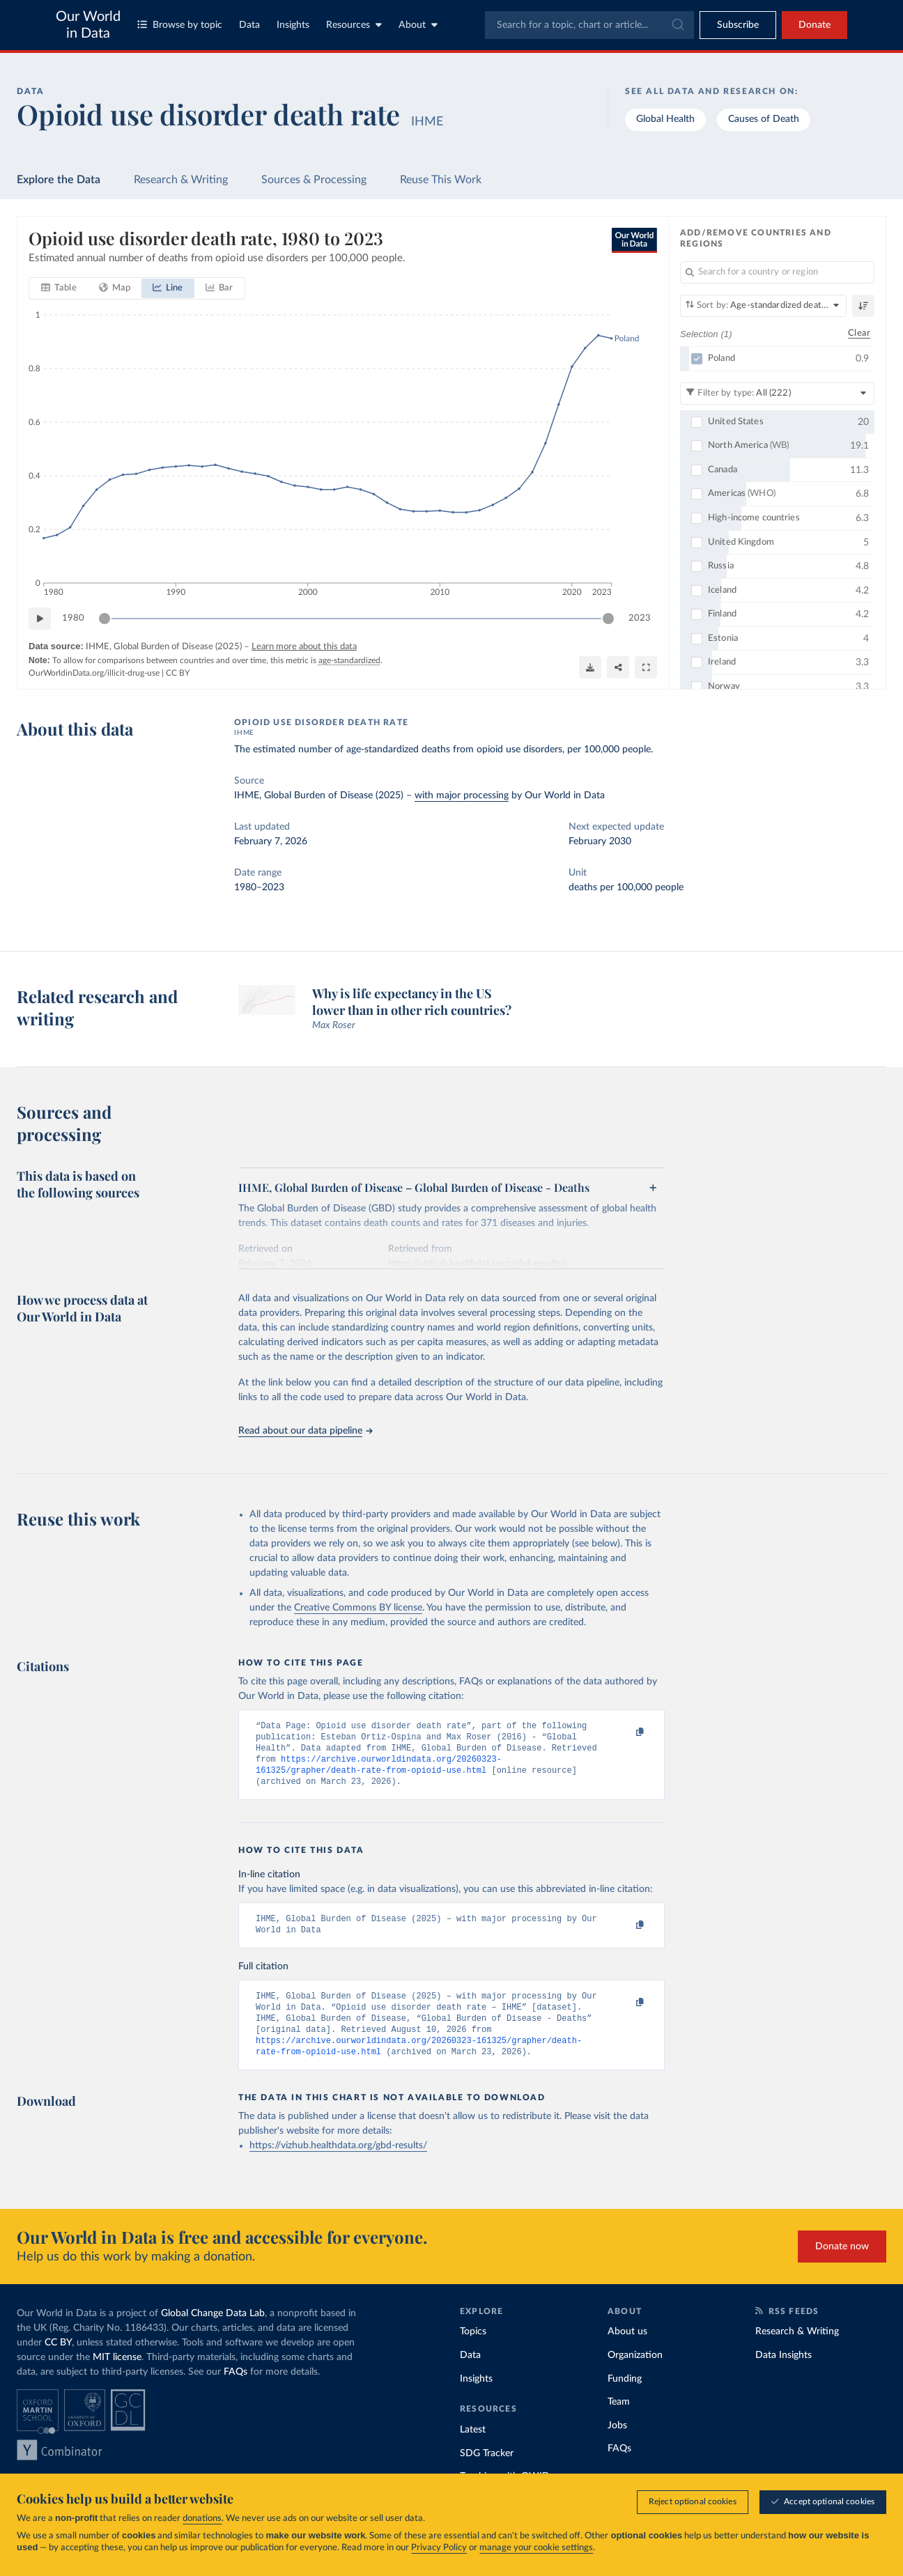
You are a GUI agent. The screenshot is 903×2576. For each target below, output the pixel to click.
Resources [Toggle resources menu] (354, 25)
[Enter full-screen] (646, 667)
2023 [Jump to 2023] (639, 618)
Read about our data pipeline (305, 1431)
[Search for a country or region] (777, 272)
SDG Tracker (487, 2473)
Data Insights (783, 2375)
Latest (473, 2449)
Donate (814, 25)
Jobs (617, 2445)
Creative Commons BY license (358, 1608)
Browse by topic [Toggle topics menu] (179, 25)
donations (202, 2518)
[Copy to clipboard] (625, 1732)
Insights (293, 25)
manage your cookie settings (536, 2547)
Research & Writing (181, 179)
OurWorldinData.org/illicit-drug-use (94, 673)
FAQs (235, 2391)
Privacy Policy (439, 2547)
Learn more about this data (304, 646)
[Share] (618, 667)
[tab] (59, 288)
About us (627, 2351)
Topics (473, 2351)
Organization (635, 2375)
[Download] (590, 667)
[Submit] (677, 25)
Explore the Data (58, 179)
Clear (859, 333)
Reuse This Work (440, 179)
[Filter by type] (777, 393)
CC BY (178, 673)
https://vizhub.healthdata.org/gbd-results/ (338, 2165)
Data (249, 25)
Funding (625, 2398)
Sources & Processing (313, 179)
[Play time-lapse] (40, 618)
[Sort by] (763, 306)
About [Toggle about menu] (418, 25)
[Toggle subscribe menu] (738, 25)
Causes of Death (763, 119)
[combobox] (589, 25)
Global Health (665, 119)
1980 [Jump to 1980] (73, 618)
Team (619, 2421)
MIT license (117, 2377)
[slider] (104, 619)
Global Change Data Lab (213, 2333)
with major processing (462, 795)
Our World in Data (88, 25)
